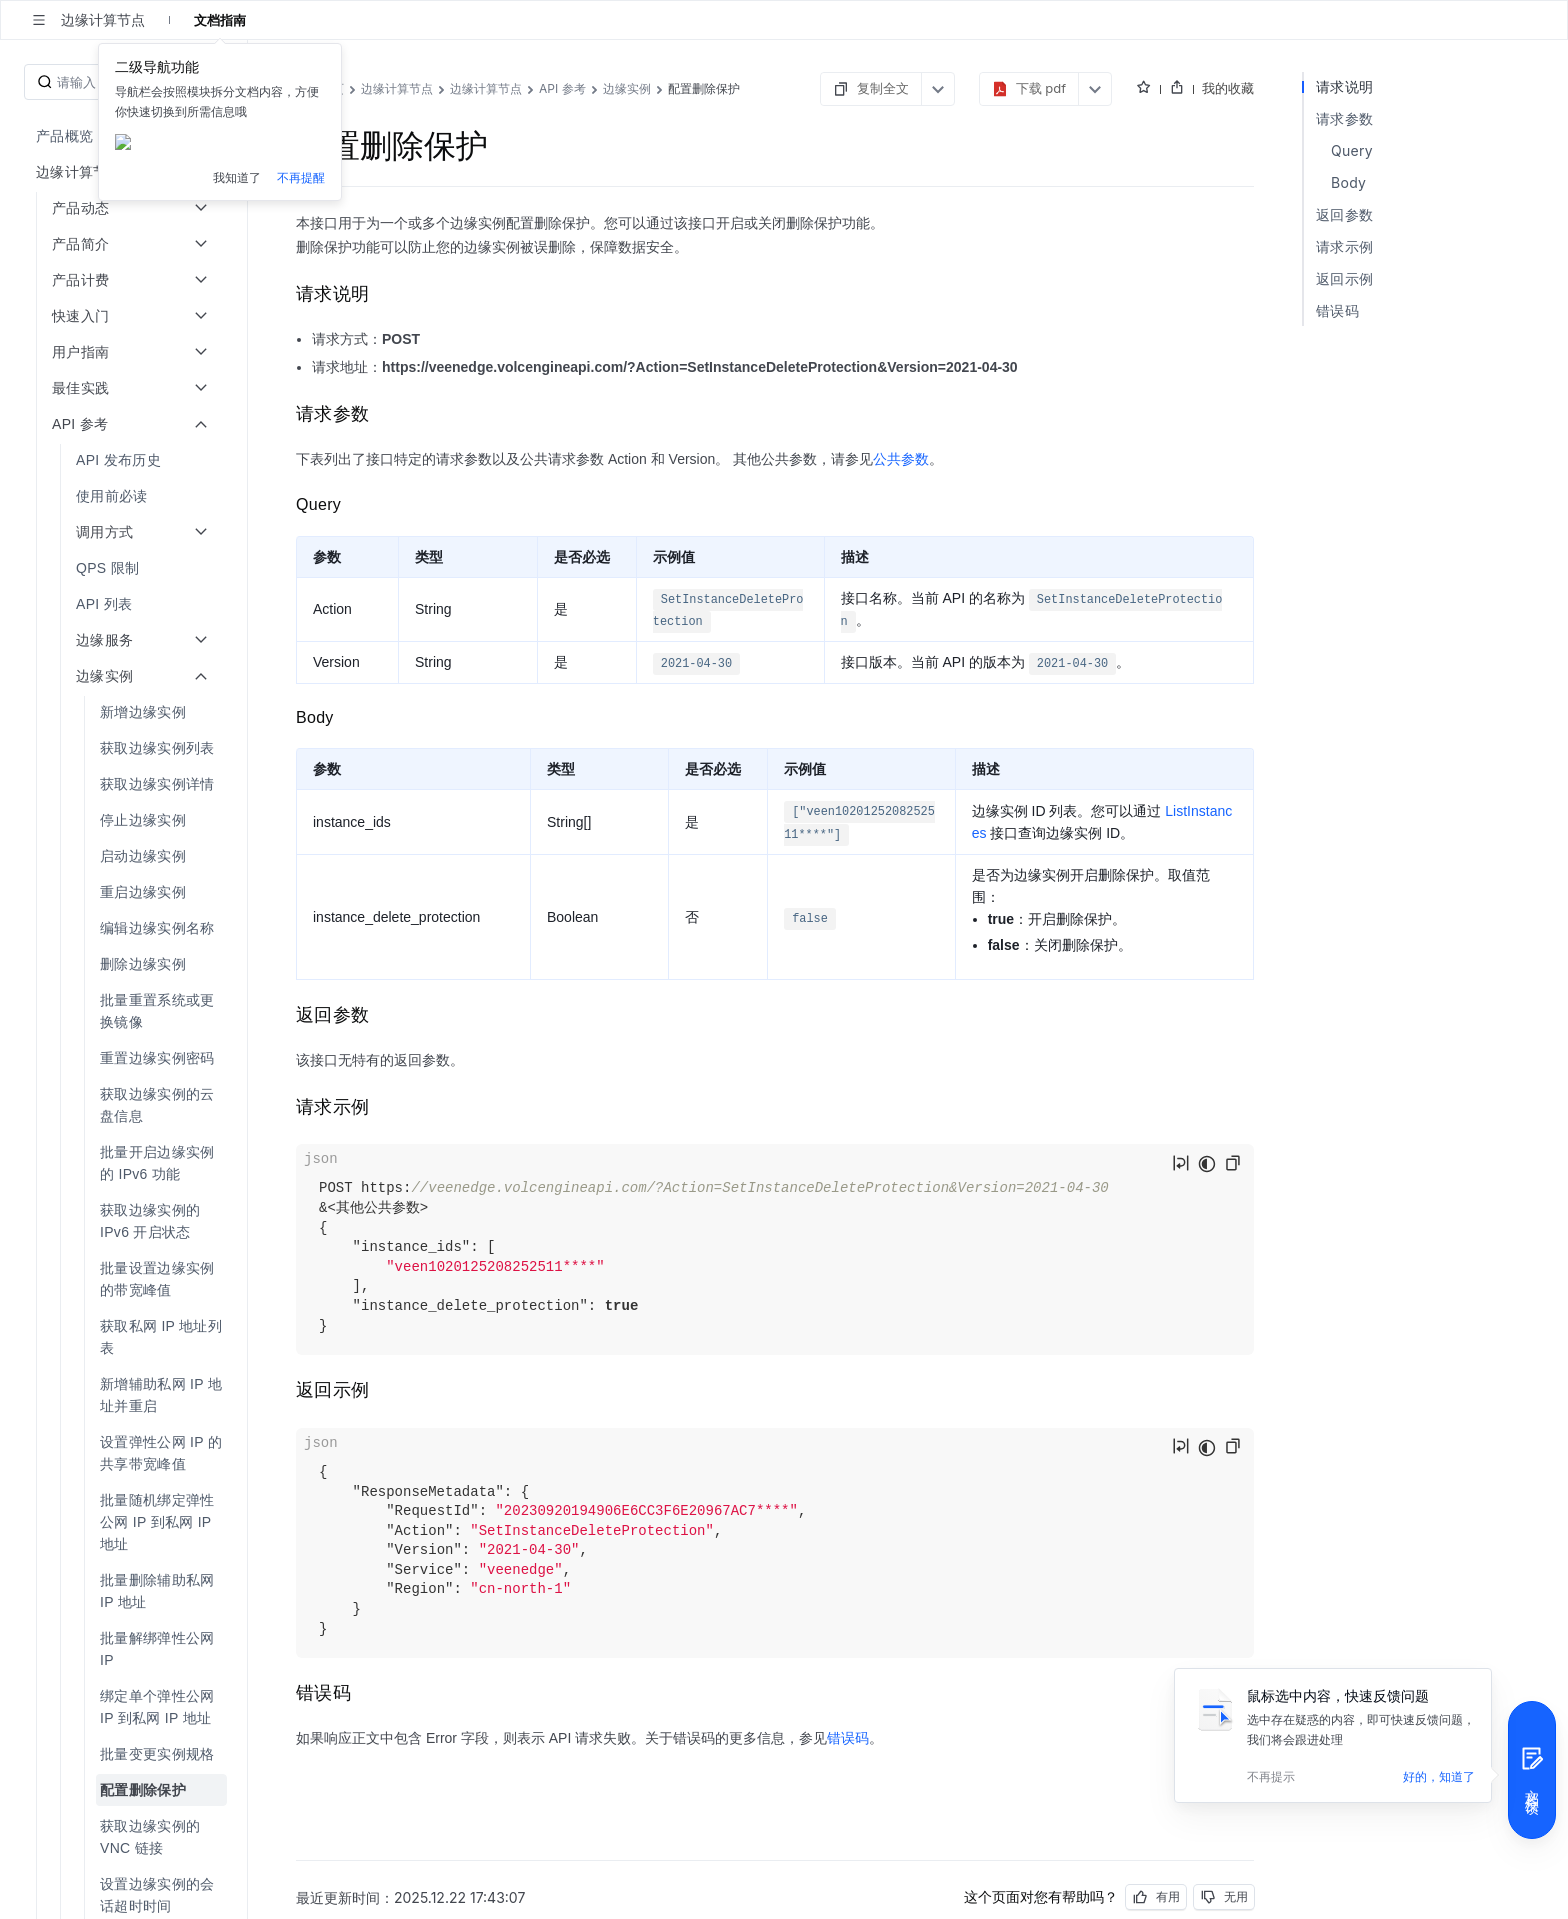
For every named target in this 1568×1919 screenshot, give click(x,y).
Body (1348, 182)
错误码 (848, 1738)
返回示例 (1344, 278)
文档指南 (220, 20)
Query (1352, 150)
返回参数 (1344, 214)
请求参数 (1344, 118)
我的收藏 (1228, 88)
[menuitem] (125, 136)
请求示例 (1344, 246)
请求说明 (1344, 86)
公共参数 (901, 459)
